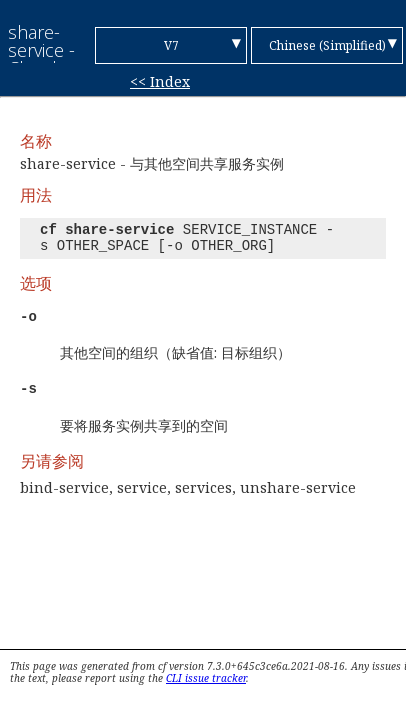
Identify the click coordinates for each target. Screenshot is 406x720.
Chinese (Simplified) (327, 45)
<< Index (160, 81)
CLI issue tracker (206, 678)
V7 (171, 45)
